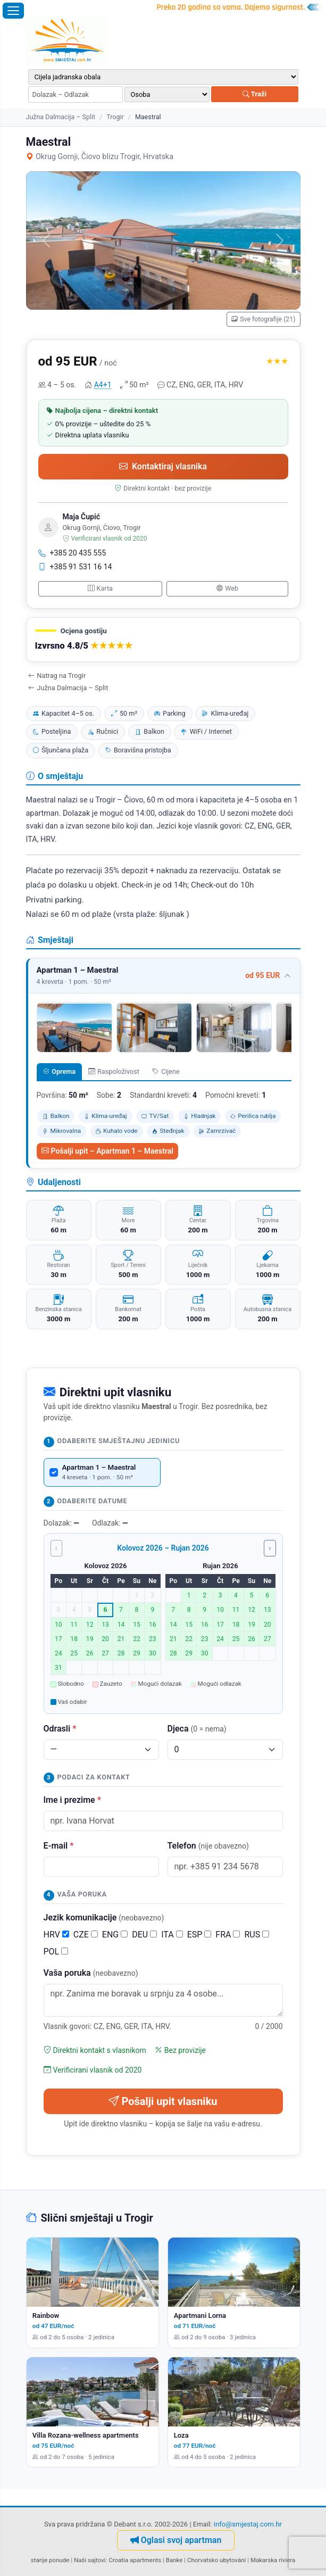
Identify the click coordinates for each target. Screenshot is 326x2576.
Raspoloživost (113, 1071)
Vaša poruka (91, 1973)
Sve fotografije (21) (263, 319)
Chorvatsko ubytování (216, 2560)
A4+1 (103, 384)
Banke (174, 2560)
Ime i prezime (72, 1800)
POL (56, 1952)
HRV (56, 1934)
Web (227, 588)
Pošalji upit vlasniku (162, 2101)
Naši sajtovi (90, 2560)
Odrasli (60, 1729)
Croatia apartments (134, 2560)
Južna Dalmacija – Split (61, 117)
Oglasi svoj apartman (176, 2540)
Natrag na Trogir (57, 676)
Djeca (197, 1729)
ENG (115, 1934)
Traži (254, 94)
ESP (199, 1934)
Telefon (208, 1846)
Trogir (114, 117)
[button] (163, 639)
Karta (100, 588)
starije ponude (50, 2560)
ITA (171, 1934)
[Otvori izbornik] (13, 11)
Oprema (59, 1071)
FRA (227, 1934)
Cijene (165, 1071)
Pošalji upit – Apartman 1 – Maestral (107, 1151)
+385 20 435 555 (72, 553)
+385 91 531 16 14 (75, 566)
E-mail (59, 1846)
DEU (144, 1934)
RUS (256, 1934)
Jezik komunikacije (104, 1917)
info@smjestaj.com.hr (248, 2524)
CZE (85, 1934)
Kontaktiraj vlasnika (163, 466)
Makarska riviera (272, 2560)
